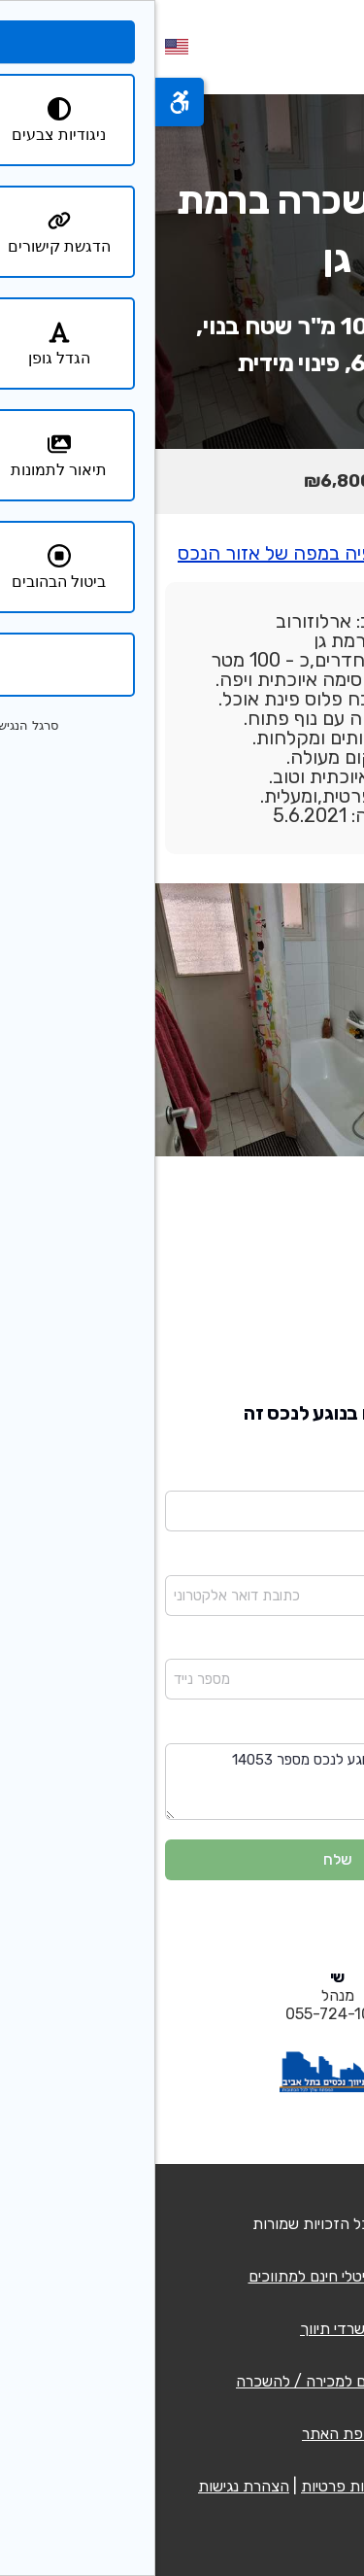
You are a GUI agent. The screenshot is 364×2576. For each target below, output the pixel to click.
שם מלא (330, 1477)
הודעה (336, 1729)
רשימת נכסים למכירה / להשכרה (182, 2381)
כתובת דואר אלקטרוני (291, 1561)
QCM (251, 2224)
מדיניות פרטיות (193, 2486)
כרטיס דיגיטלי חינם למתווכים (182, 2276)
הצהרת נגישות (88, 2486)
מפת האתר (182, 2433)
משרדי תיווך (182, 2328)
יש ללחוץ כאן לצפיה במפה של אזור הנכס (182, 553)
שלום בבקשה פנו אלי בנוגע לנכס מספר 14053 (182, 1781)
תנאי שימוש (286, 2486)
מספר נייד (326, 1646)
